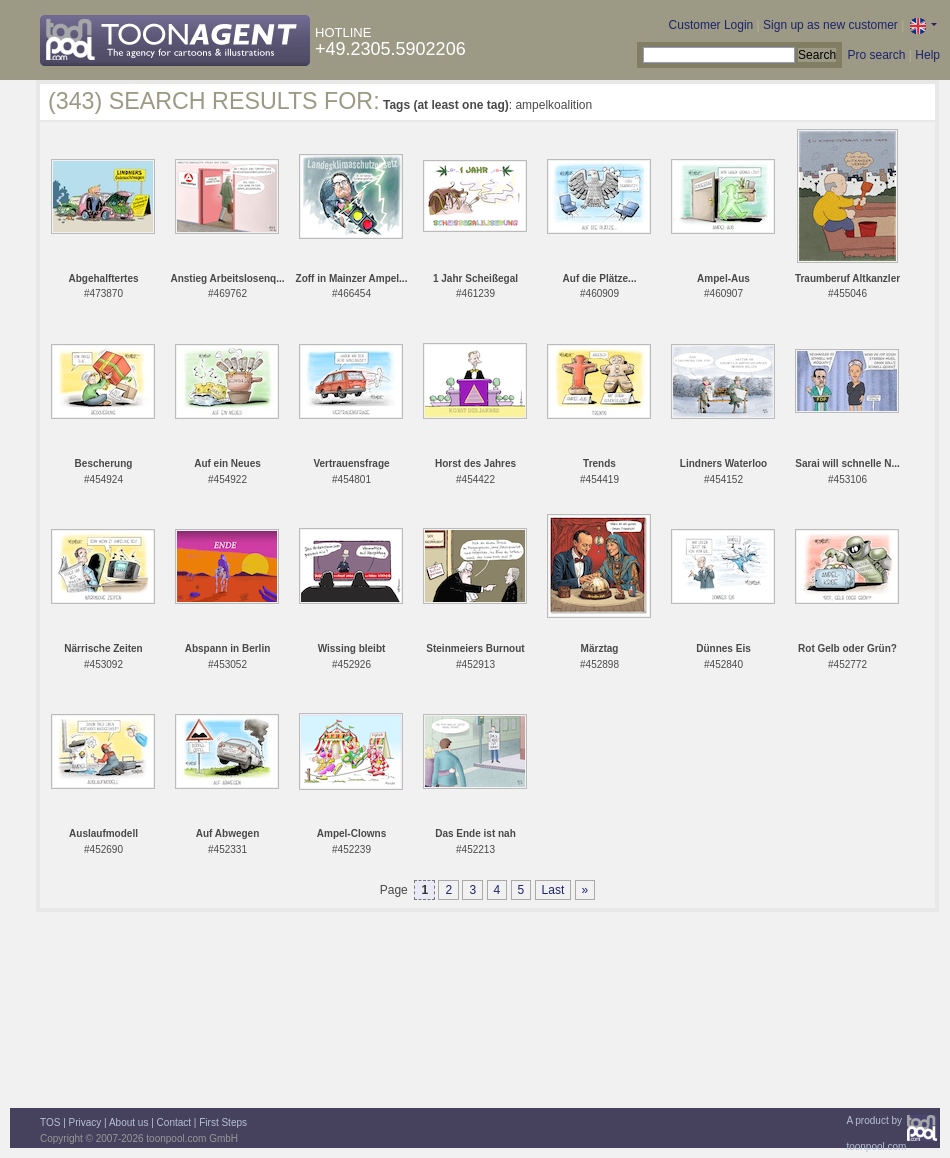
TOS (50, 1122)
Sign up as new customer (830, 25)
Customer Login (711, 25)
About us (128, 1122)
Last (553, 890)
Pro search (876, 55)
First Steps (223, 1122)
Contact (174, 1122)
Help (927, 55)
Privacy (85, 1122)
